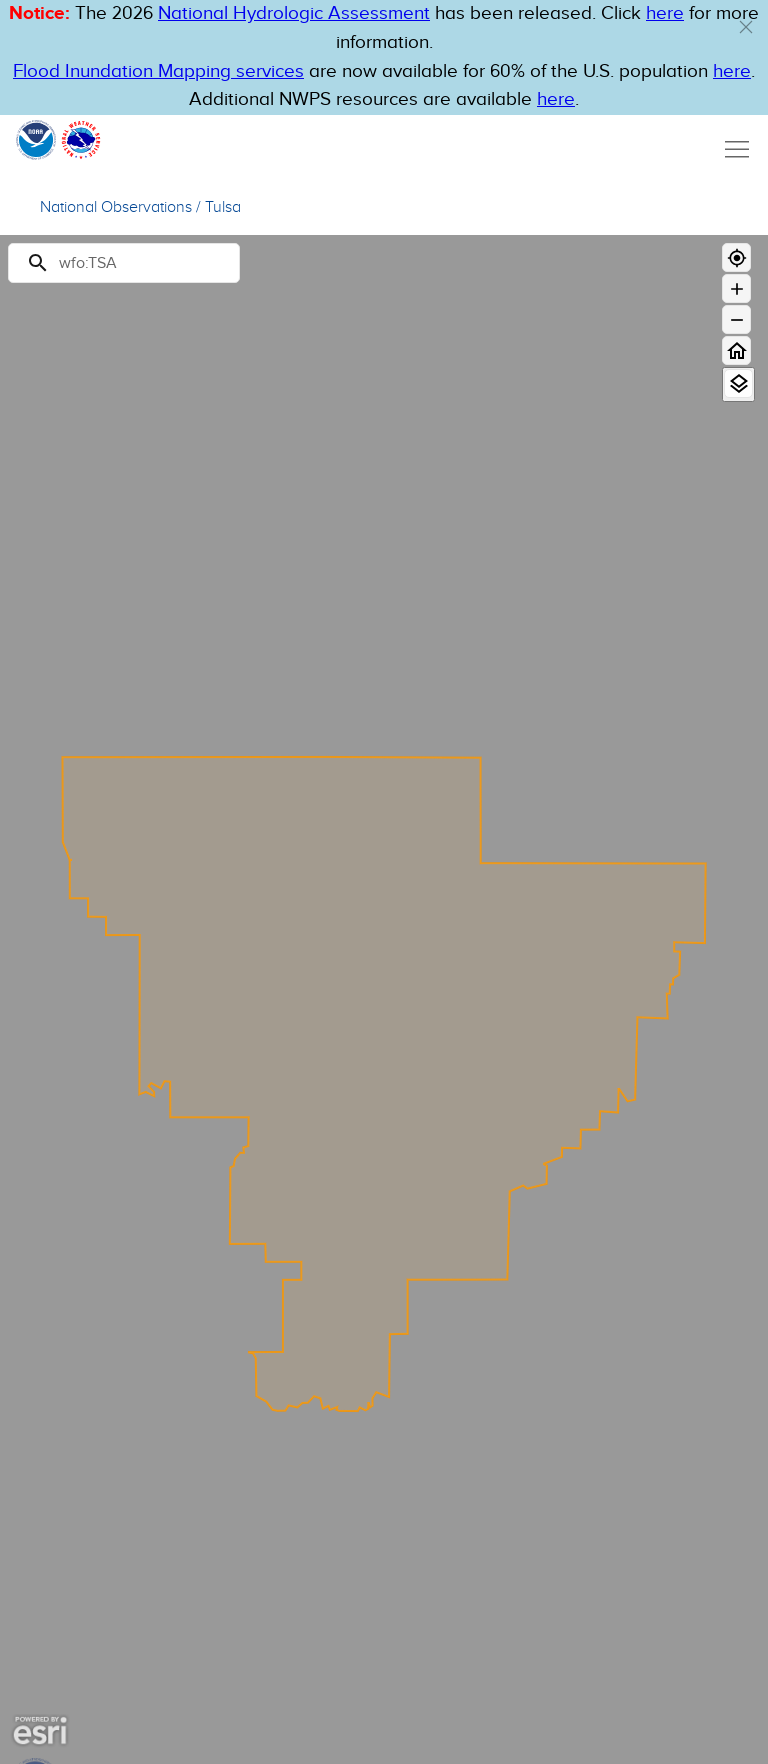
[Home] (736, 350)
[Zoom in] (736, 288)
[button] (746, 27)
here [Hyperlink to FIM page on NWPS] (732, 71)
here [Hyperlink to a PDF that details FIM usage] (556, 99)
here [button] (665, 13)
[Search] (124, 263)
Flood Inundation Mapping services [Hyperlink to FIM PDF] (158, 71)
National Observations (116, 207)
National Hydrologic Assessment (294, 13)
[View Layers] (738, 383)
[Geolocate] (736, 257)
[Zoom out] (736, 319)
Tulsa (223, 207)
